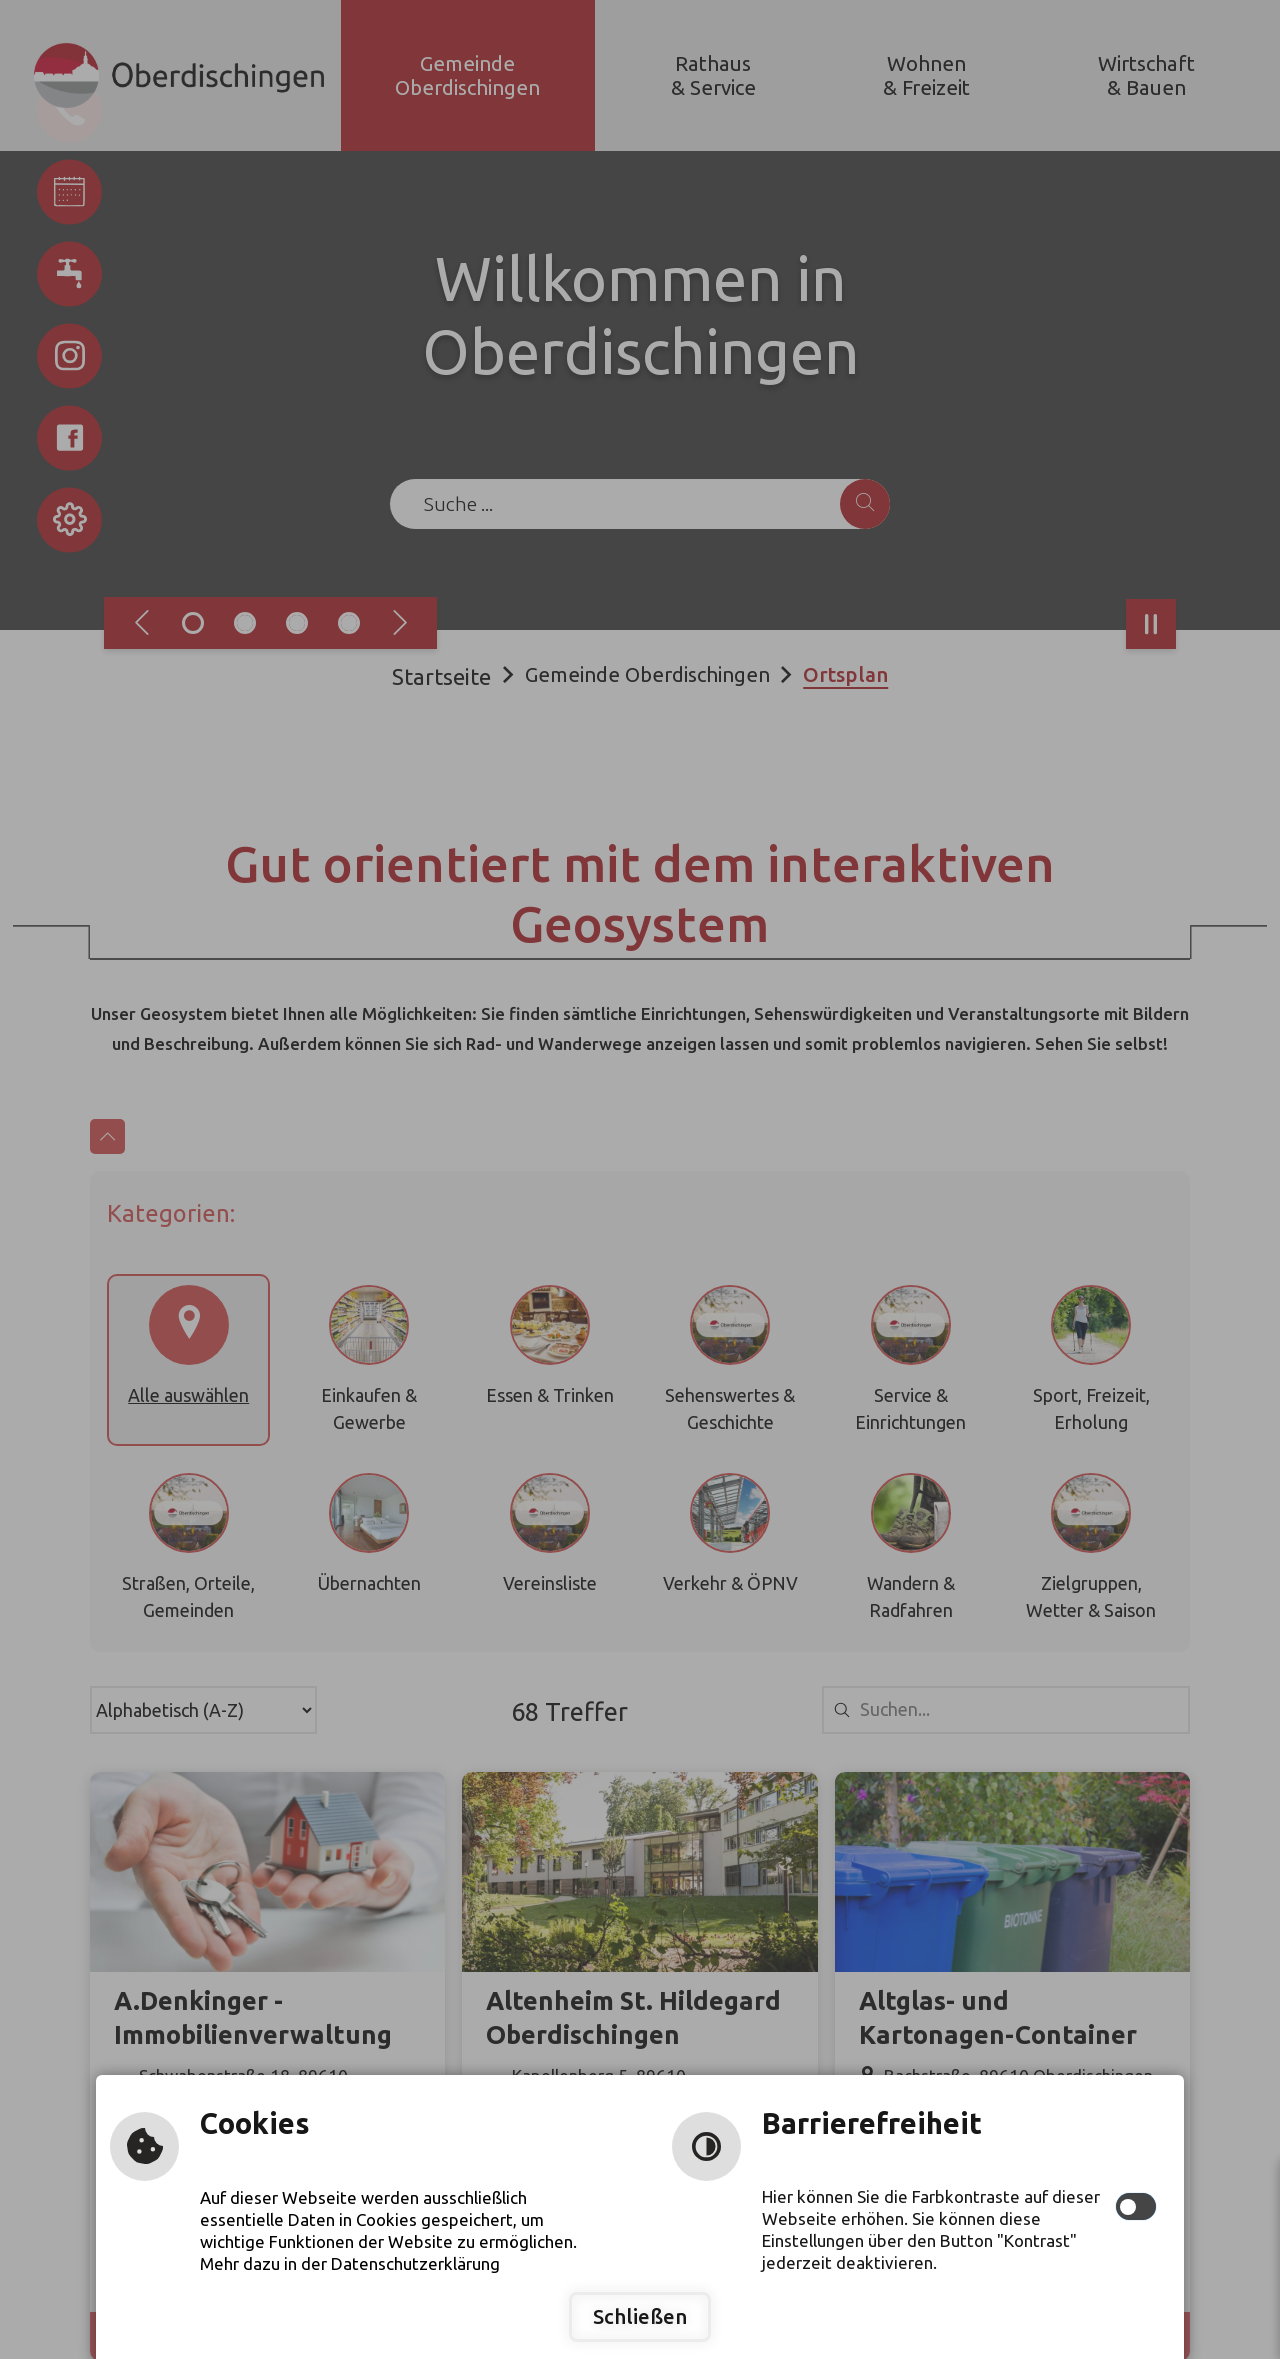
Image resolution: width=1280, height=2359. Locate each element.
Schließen (640, 2316)
